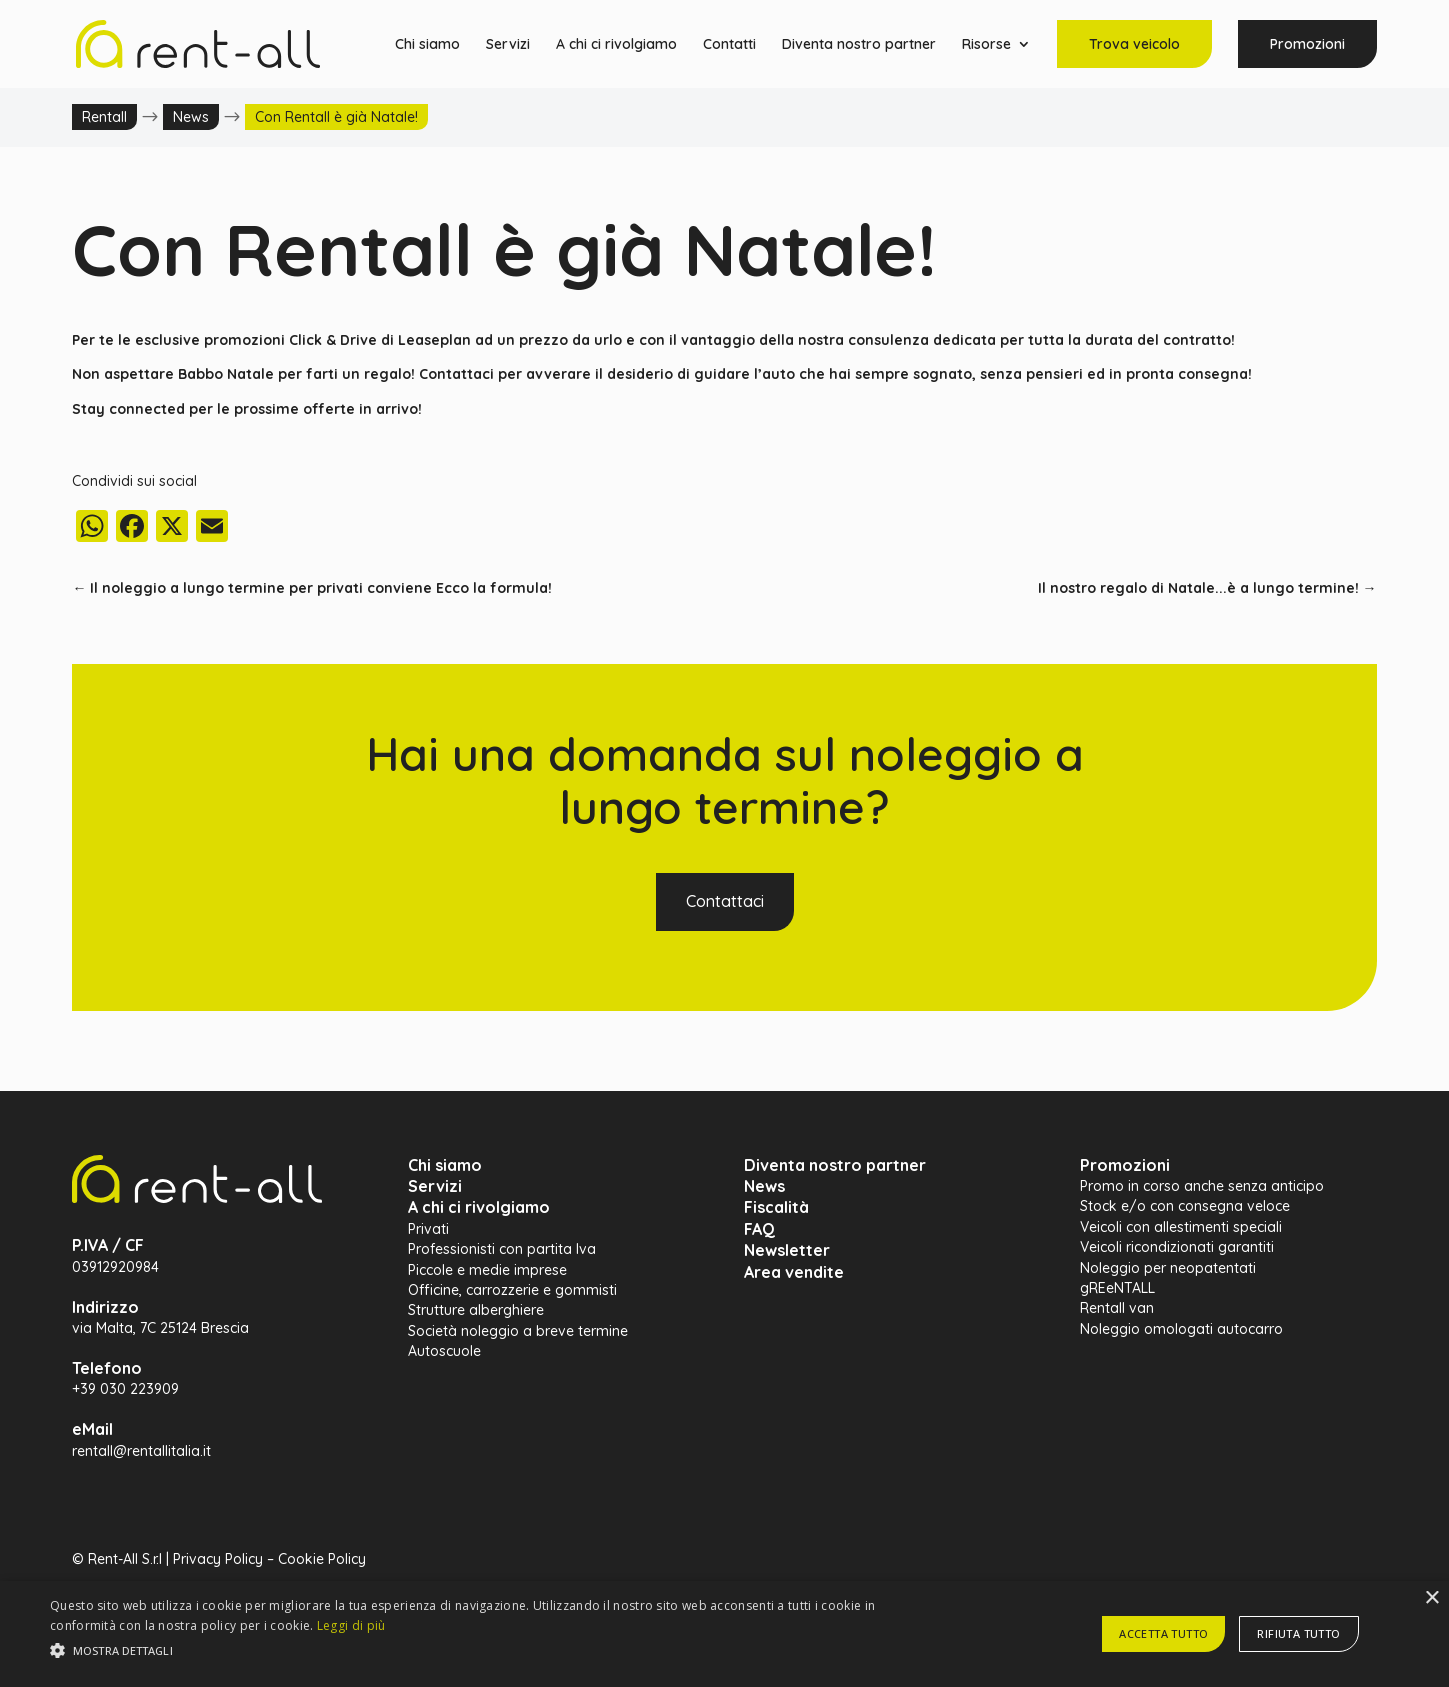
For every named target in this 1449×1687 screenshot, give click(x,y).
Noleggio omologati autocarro (1181, 1329)
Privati (428, 1229)
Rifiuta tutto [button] (1298, 1633)
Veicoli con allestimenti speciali (1181, 1227)
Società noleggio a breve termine (518, 1331)
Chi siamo (427, 45)
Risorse (986, 45)
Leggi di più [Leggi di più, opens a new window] (351, 1625)
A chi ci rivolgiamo (616, 45)
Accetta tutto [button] (1163, 1633)
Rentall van (1117, 1308)
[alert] (724, 1634)
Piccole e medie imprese (487, 1270)
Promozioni (1307, 44)
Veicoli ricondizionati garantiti (1177, 1247)
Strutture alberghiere (476, 1310)
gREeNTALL (1117, 1288)
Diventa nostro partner (859, 45)
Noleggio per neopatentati (1168, 1268)
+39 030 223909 (125, 1389)
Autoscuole (444, 1351)
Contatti (729, 45)
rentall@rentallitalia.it (141, 1451)
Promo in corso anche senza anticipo (1202, 1186)
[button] (488, 1651)
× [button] (1431, 1598)
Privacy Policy (218, 1559)
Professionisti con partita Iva (502, 1249)
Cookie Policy (322, 1559)
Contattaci (725, 901)
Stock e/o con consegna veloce (1185, 1206)
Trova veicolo (1134, 44)
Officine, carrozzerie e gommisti (512, 1290)
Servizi (508, 45)
